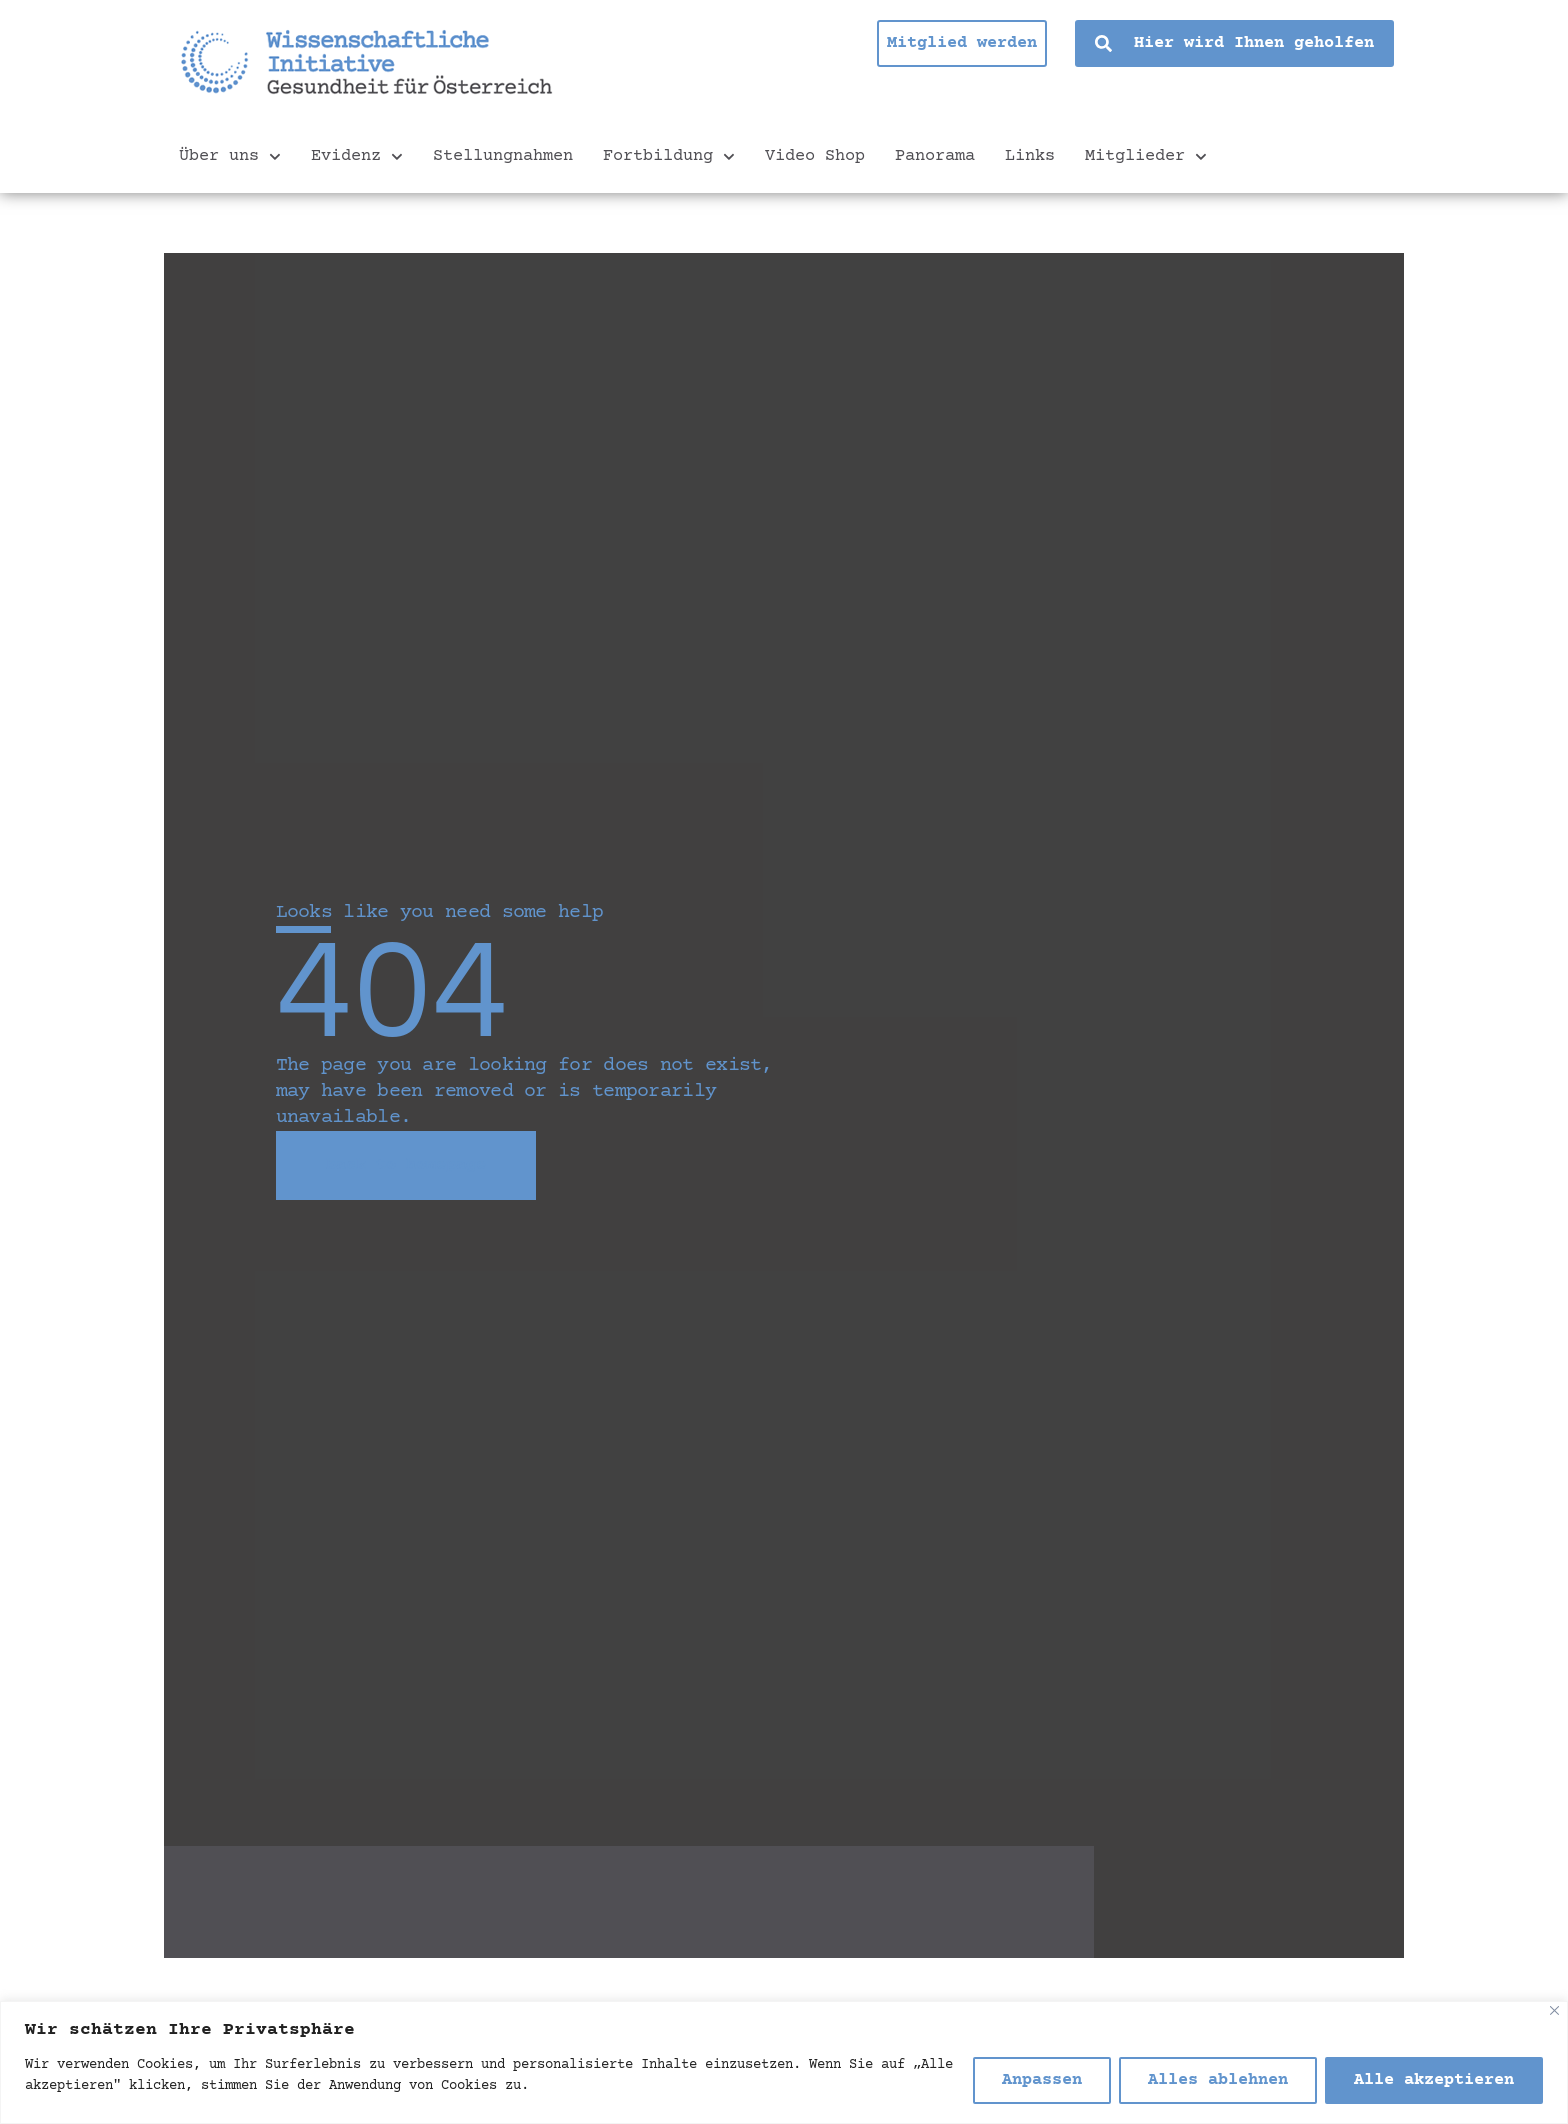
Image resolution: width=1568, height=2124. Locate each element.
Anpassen (1042, 2080)
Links (1030, 156)
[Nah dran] (1554, 2010)
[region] (784, 2062)
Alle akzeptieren (1434, 2080)
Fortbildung (669, 157)
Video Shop (815, 156)
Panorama (935, 156)
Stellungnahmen (503, 156)
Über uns (230, 157)
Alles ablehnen (1218, 2080)
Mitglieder (1146, 157)
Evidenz (357, 157)
